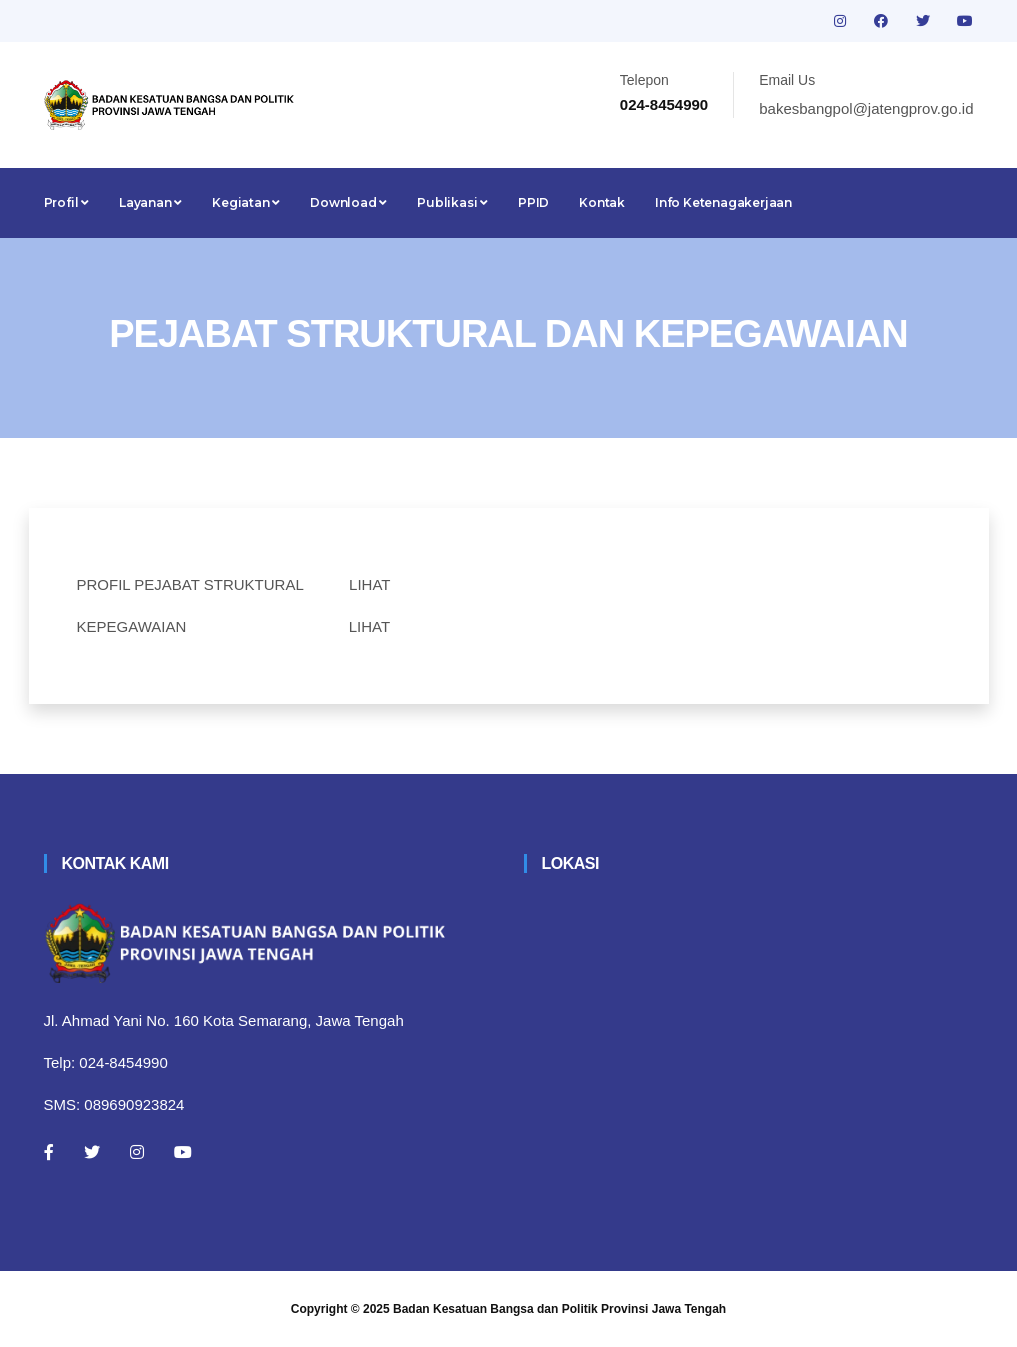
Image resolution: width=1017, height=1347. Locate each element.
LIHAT (369, 584)
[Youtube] (183, 1152)
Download (348, 202)
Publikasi (452, 202)
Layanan (150, 202)
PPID (533, 202)
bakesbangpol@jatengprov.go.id (866, 108)
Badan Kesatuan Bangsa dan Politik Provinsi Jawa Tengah (559, 1309)
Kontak (602, 202)
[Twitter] (92, 1152)
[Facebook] (49, 1152)
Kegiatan (246, 202)
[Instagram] (137, 1152)
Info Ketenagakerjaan (723, 202)
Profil (66, 202)
